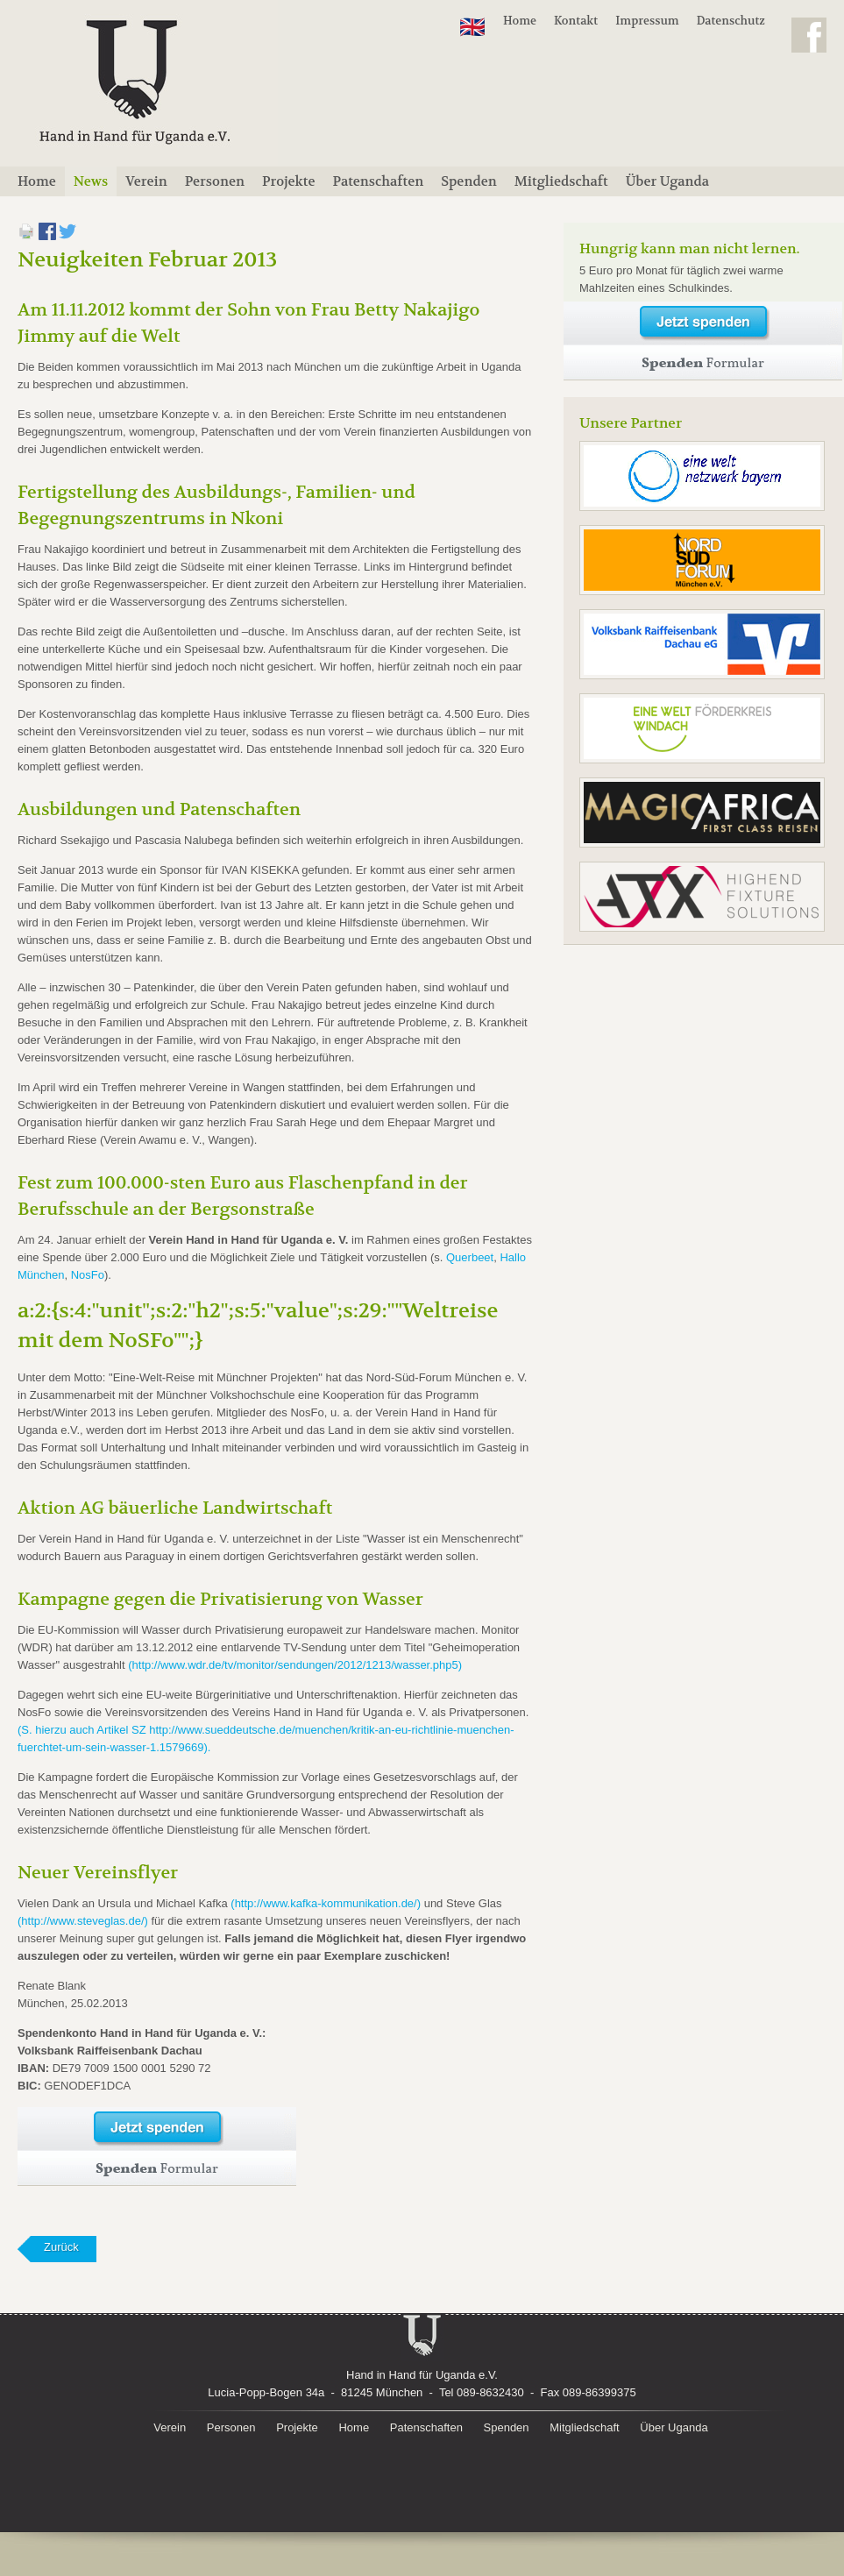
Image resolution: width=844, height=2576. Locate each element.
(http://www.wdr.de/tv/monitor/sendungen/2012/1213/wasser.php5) (295, 1664)
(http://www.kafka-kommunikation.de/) (326, 1903)
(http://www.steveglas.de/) (83, 1920)
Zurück (61, 2246)
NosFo (87, 1274)
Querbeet (469, 1257)
